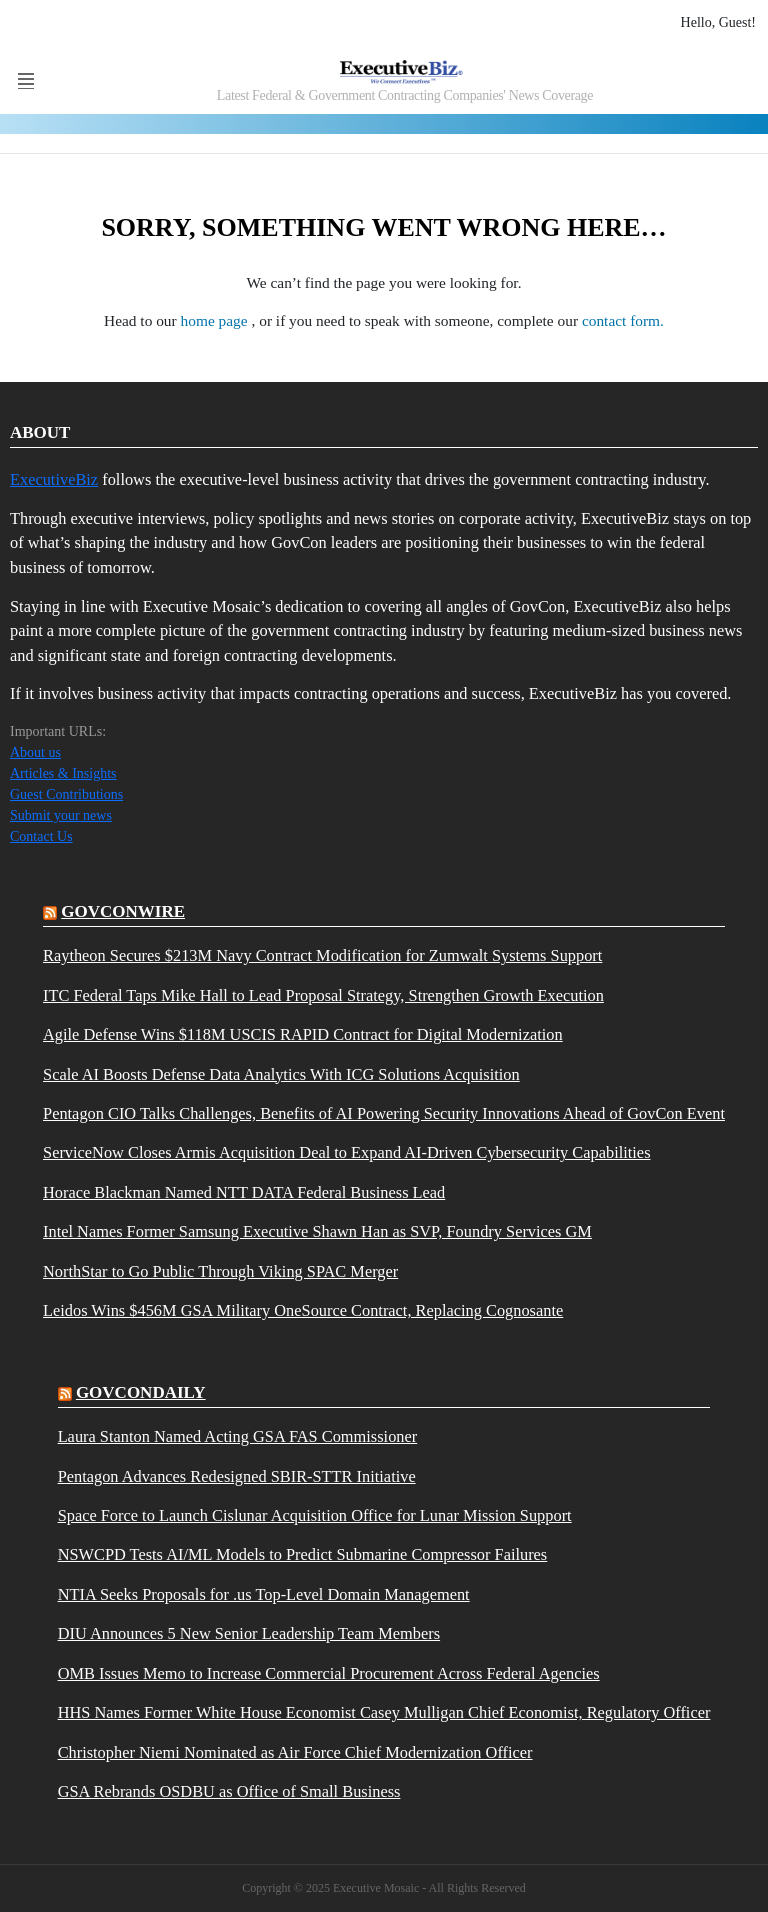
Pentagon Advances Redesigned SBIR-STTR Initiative (237, 1477)
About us (35, 752)
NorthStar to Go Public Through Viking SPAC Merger (220, 1272)
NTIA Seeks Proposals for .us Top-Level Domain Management (264, 1595)
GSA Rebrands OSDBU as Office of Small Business (229, 1792)
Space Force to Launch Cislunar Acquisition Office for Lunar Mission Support (315, 1516)
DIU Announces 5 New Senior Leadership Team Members (249, 1634)
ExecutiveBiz (54, 479)
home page (216, 320)
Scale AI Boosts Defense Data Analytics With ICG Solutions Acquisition (281, 1075)
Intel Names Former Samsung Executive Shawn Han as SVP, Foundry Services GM (317, 1232)
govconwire (123, 911)
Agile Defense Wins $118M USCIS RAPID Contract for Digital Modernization (303, 1035)
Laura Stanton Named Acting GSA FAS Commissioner (238, 1437)
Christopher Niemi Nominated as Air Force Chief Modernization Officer (295, 1753)
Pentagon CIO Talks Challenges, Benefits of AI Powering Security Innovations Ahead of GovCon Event (384, 1114)
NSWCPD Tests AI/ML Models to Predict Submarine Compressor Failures (303, 1555)
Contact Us (41, 836)
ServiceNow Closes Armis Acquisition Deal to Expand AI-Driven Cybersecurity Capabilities (346, 1153)
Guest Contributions (66, 794)
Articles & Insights (63, 773)
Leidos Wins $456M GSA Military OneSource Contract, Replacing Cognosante (303, 1311)
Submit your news (61, 815)
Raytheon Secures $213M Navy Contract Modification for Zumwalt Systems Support (322, 956)
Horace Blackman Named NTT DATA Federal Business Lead (244, 1193)
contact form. (623, 320)
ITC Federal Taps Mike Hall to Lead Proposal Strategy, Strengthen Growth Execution (323, 996)
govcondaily (141, 1392)
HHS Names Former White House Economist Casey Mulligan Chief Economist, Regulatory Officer (384, 1713)
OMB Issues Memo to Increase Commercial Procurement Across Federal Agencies (329, 1674)
